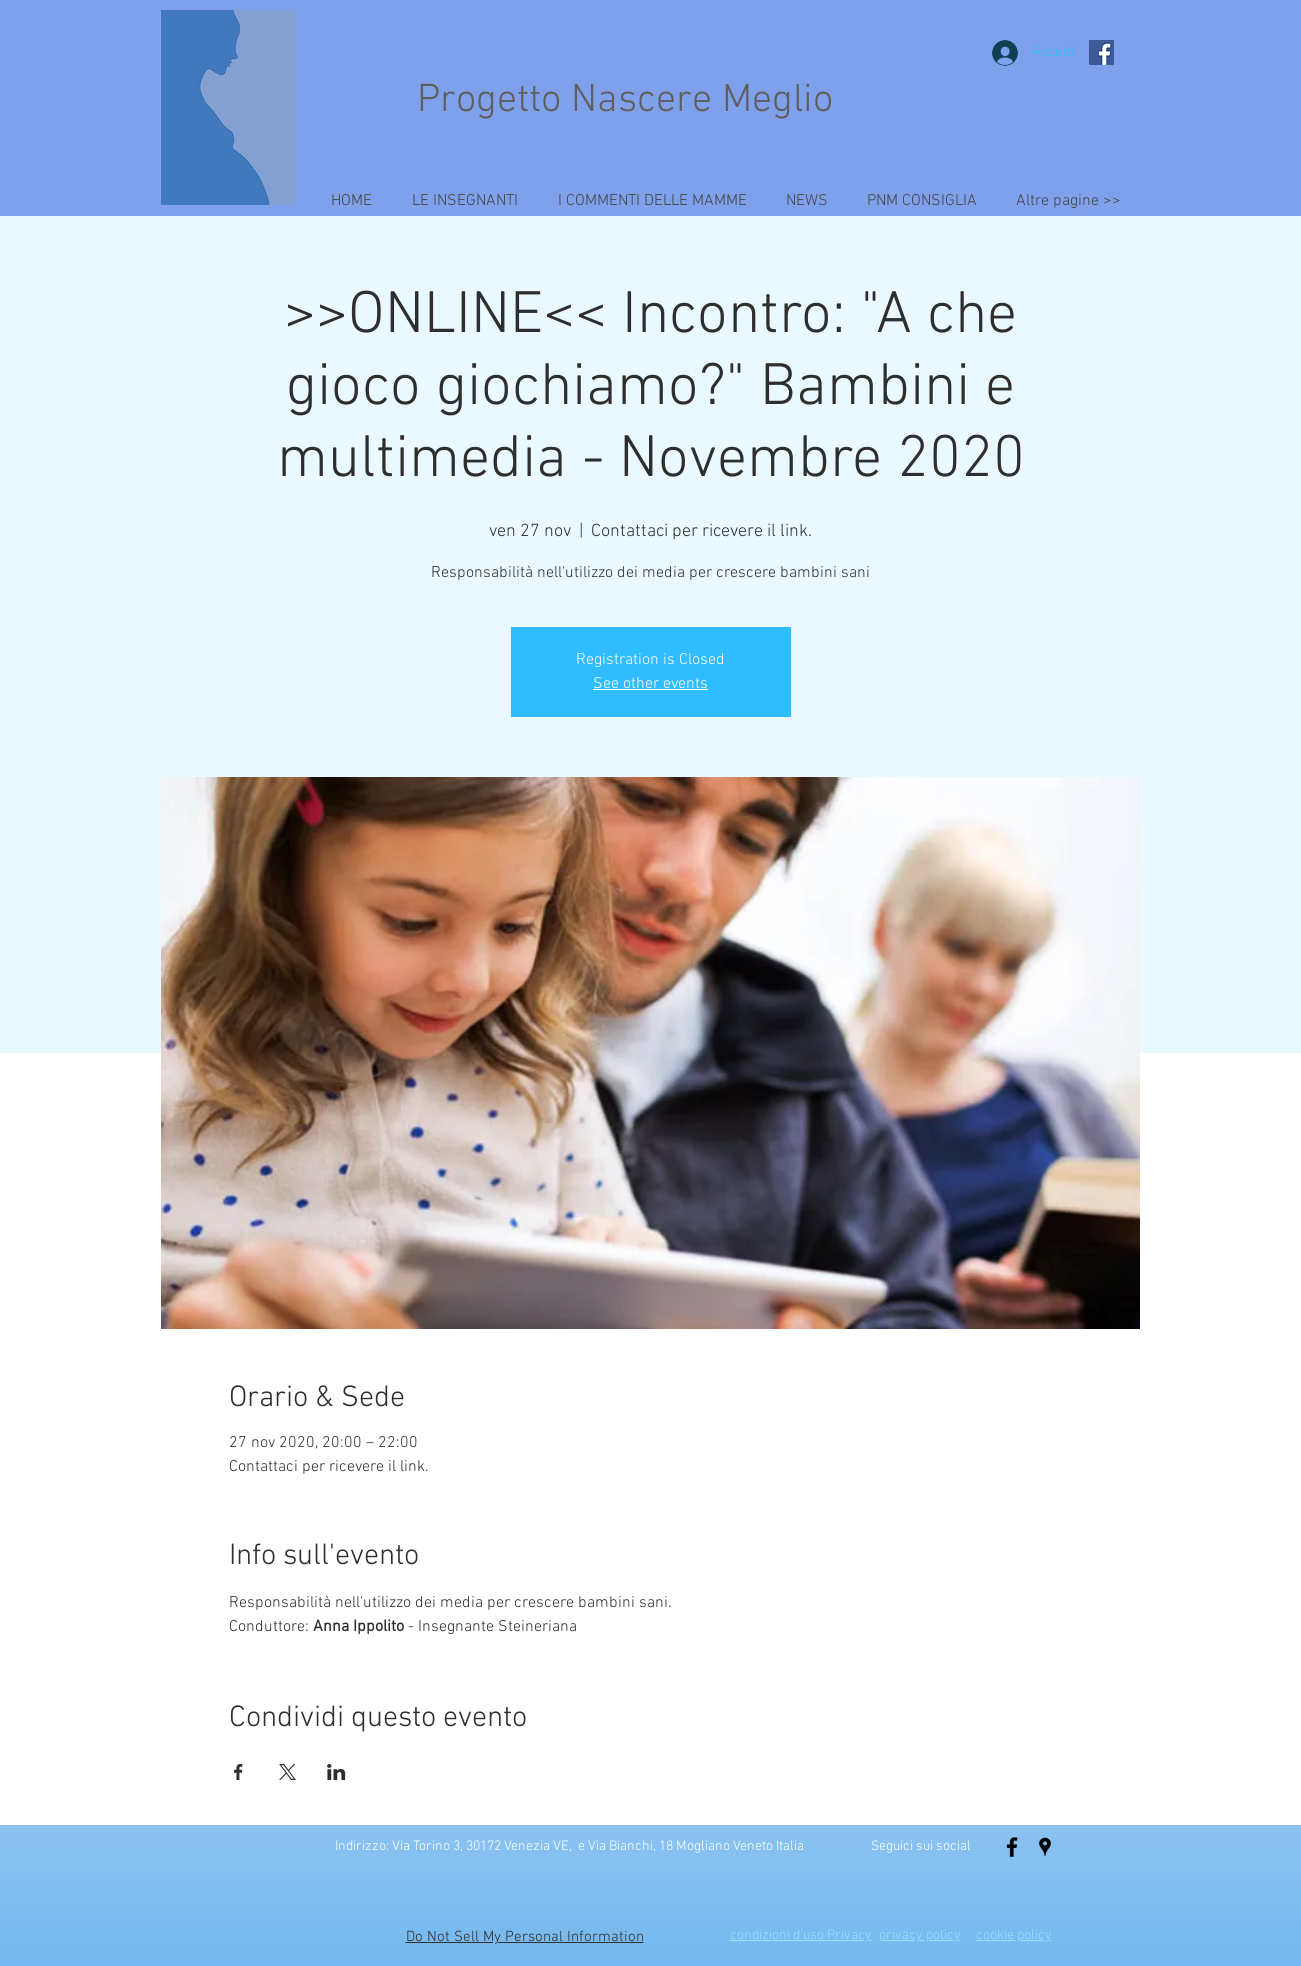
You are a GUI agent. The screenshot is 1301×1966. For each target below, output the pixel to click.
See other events (650, 684)
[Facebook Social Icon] (1101, 52)
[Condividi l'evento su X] (287, 1772)
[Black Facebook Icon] (1012, 1847)
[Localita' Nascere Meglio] (1045, 1847)
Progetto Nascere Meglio (625, 101)
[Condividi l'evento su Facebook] (238, 1772)
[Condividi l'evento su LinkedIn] (336, 1772)
